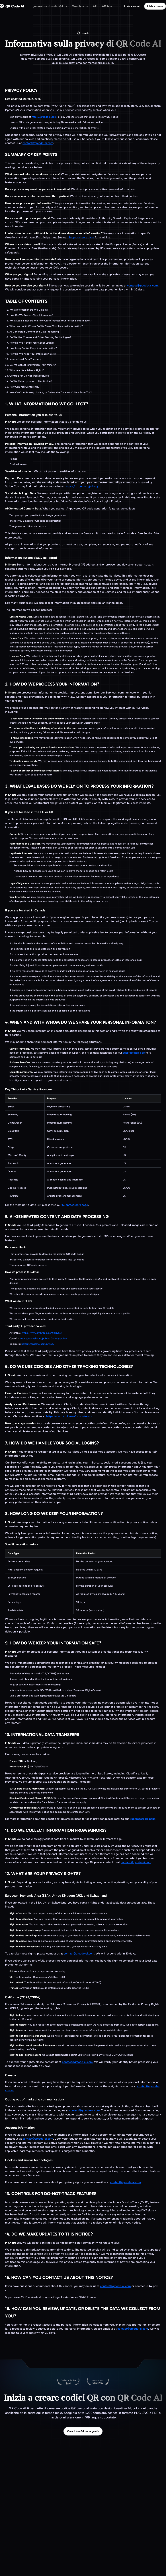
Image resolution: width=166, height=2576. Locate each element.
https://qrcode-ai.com (44, 116)
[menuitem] (49, 6)
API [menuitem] (95, 6)
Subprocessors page (81, 237)
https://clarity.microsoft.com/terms (69, 1416)
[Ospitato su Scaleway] (98, 2381)
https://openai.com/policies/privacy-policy (43, 1338)
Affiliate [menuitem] (107, 6)
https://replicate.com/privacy (37, 1343)
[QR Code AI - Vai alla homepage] (12, 6)
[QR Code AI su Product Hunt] (68, 2381)
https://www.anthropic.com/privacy (42, 1332)
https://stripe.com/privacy (81, 486)
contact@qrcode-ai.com (37, 143)
